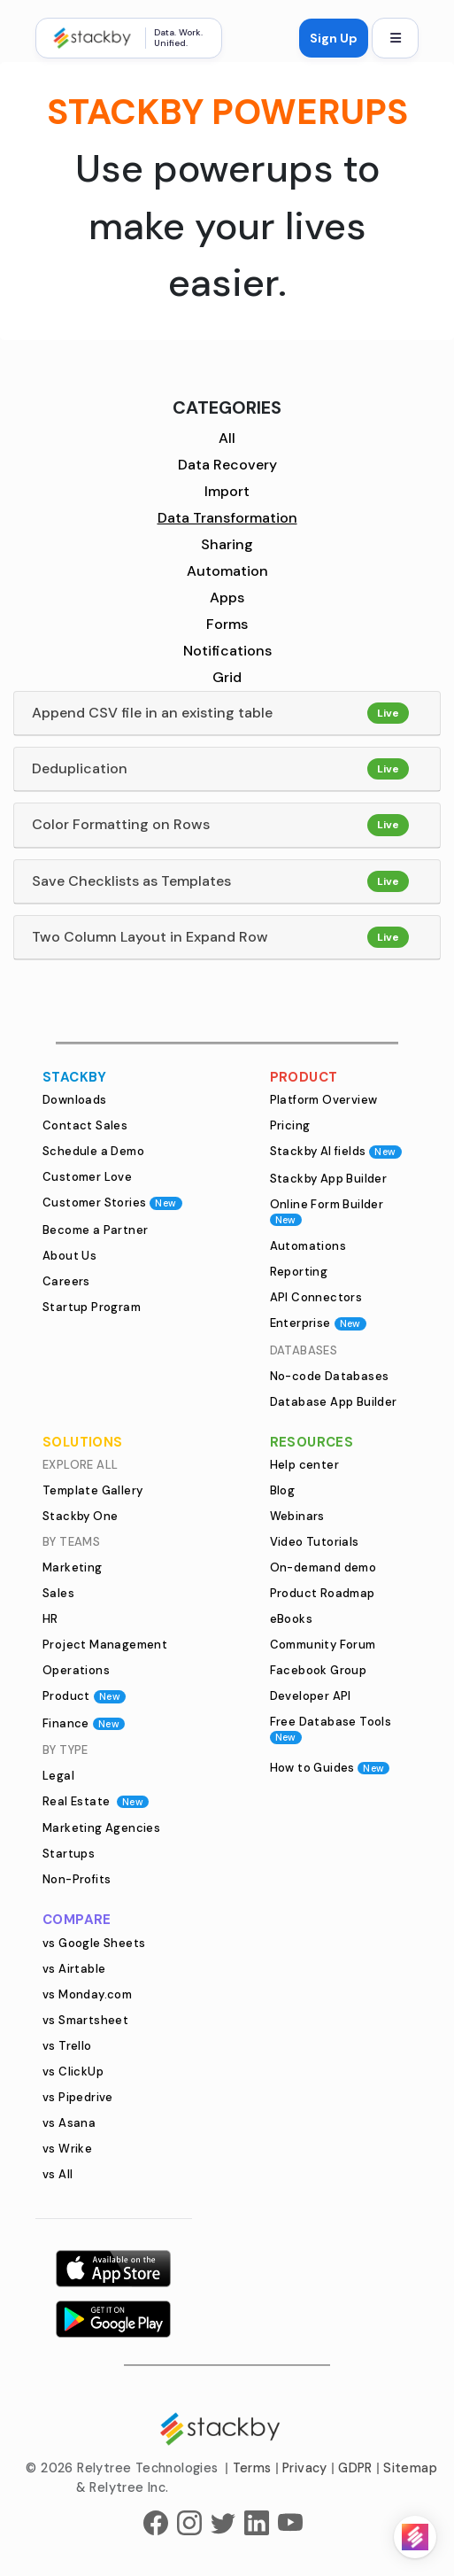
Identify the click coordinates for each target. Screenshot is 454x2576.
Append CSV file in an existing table (152, 712)
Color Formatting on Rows (121, 824)
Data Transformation (227, 517)
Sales (58, 1593)
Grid (227, 677)
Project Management (104, 1644)
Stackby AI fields (336, 1151)
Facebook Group (318, 1670)
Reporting (299, 1271)
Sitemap (410, 2468)
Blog (283, 1490)
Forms (227, 624)
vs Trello (67, 2045)
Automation (227, 571)
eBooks (291, 1618)
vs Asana (69, 2122)
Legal (58, 1775)
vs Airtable (73, 1968)
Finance (83, 1723)
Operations (76, 1670)
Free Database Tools (331, 1728)
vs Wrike (67, 2148)
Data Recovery (227, 464)
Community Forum (323, 1644)
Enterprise (318, 1323)
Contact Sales (84, 1125)
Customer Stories (112, 1202)
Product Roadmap (322, 1593)
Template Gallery (92, 1490)
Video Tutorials (314, 1541)
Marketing (72, 1567)
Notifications (227, 650)
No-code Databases (329, 1376)
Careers (66, 1281)
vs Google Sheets (93, 1943)
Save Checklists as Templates (131, 881)
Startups (68, 1853)
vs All (57, 2174)
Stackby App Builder (329, 1178)
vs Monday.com (87, 1994)
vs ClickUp (73, 2071)
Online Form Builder (327, 1211)
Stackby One (80, 1516)
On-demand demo (323, 1567)
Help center (304, 1464)
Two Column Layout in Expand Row (150, 936)
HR (50, 1618)
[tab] (227, 713)
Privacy (304, 2468)
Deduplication (79, 768)
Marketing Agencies (101, 1827)
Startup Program (91, 1307)
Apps (227, 597)
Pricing (290, 1125)
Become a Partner (95, 1230)
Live (388, 713)
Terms (252, 2468)
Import (227, 491)
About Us (69, 1255)
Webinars (297, 1516)
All (227, 438)
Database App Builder (333, 1401)
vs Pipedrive (77, 2097)
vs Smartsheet (85, 2020)
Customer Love (87, 1176)
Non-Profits (76, 1879)
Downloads (74, 1099)
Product (84, 1695)
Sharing (227, 544)
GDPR (355, 2468)
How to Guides (330, 1767)
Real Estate (95, 1801)
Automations (308, 1245)
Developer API (310, 1695)
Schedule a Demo (93, 1151)
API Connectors (316, 1297)
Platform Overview (324, 1099)
